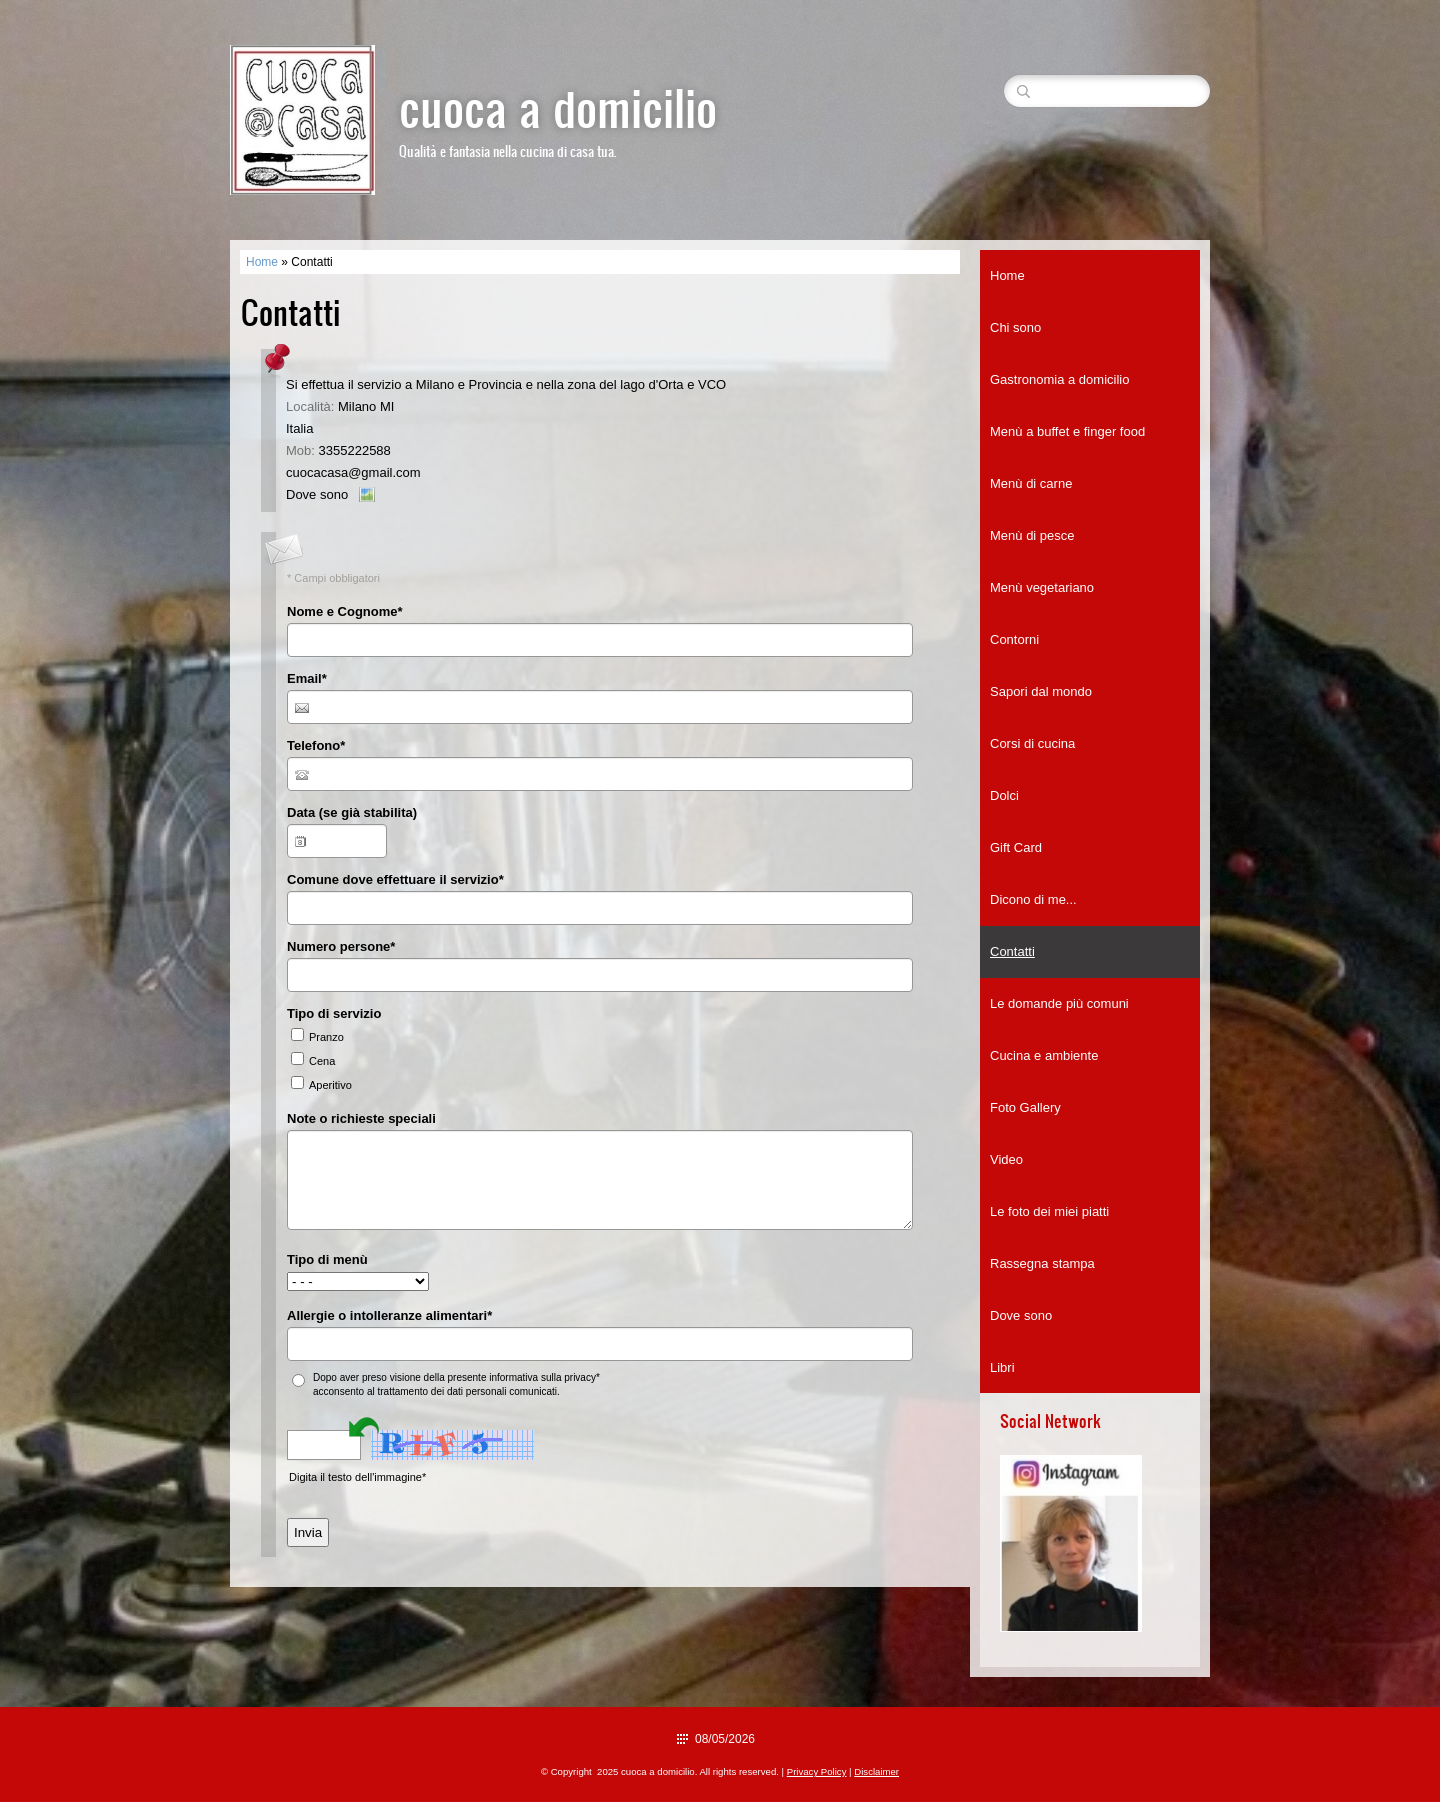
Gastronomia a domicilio (1059, 379)
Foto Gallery (1025, 1107)
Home (262, 262)
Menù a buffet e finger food (1067, 431)
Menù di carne (1031, 483)
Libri (1002, 1367)
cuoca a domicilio (558, 106)
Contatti (1012, 951)
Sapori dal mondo (1041, 691)
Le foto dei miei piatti (1049, 1211)
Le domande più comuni (1059, 1003)
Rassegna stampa (1042, 1263)
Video (1006, 1159)
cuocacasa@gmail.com (353, 472)
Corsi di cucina (1032, 743)
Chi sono (1015, 327)
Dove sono (317, 494)
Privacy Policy (817, 1771)
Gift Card (1016, 847)
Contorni (1014, 639)
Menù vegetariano (1042, 587)
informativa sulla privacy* (544, 1377)
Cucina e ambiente (1044, 1055)
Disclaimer (876, 1771)
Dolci (1004, 795)
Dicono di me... (1033, 899)
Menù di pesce (1032, 535)
